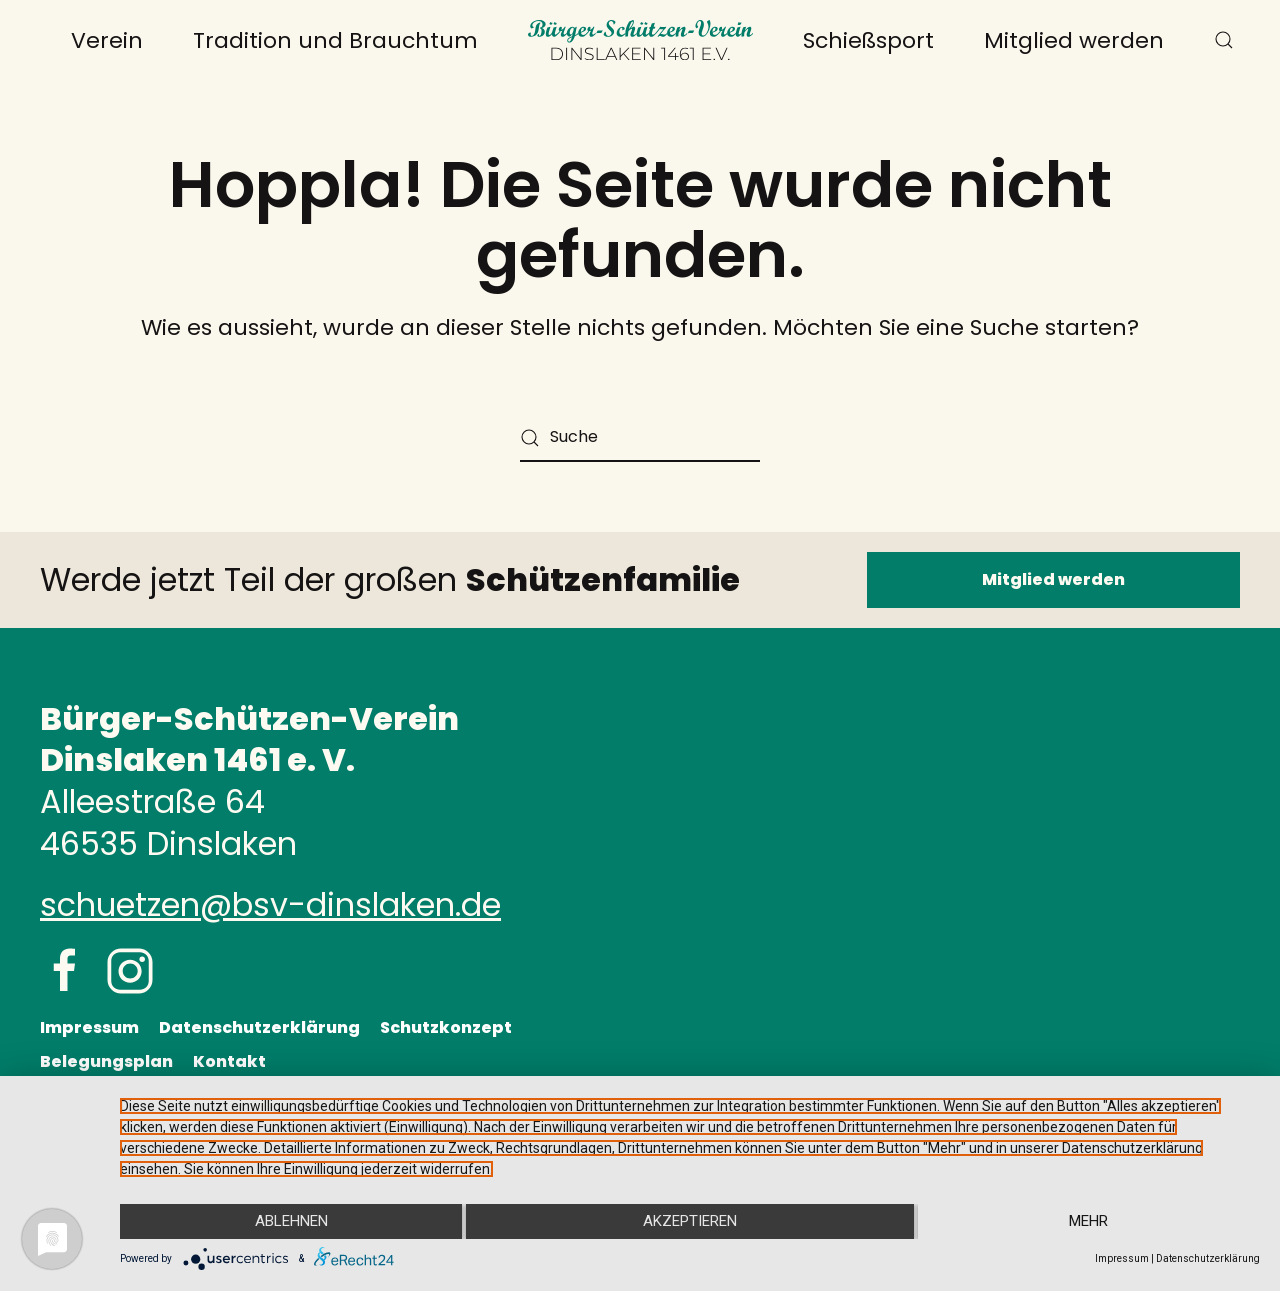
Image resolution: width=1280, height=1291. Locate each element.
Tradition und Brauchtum (335, 40)
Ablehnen (289, 1222)
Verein (107, 40)
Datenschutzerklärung (259, 1027)
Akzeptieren (690, 1222)
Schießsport (868, 40)
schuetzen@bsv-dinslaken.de (270, 904)
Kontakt (229, 1061)
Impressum (89, 1027)
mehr (1090, 1222)
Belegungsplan (106, 1061)
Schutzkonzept (446, 1027)
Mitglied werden (1074, 40)
